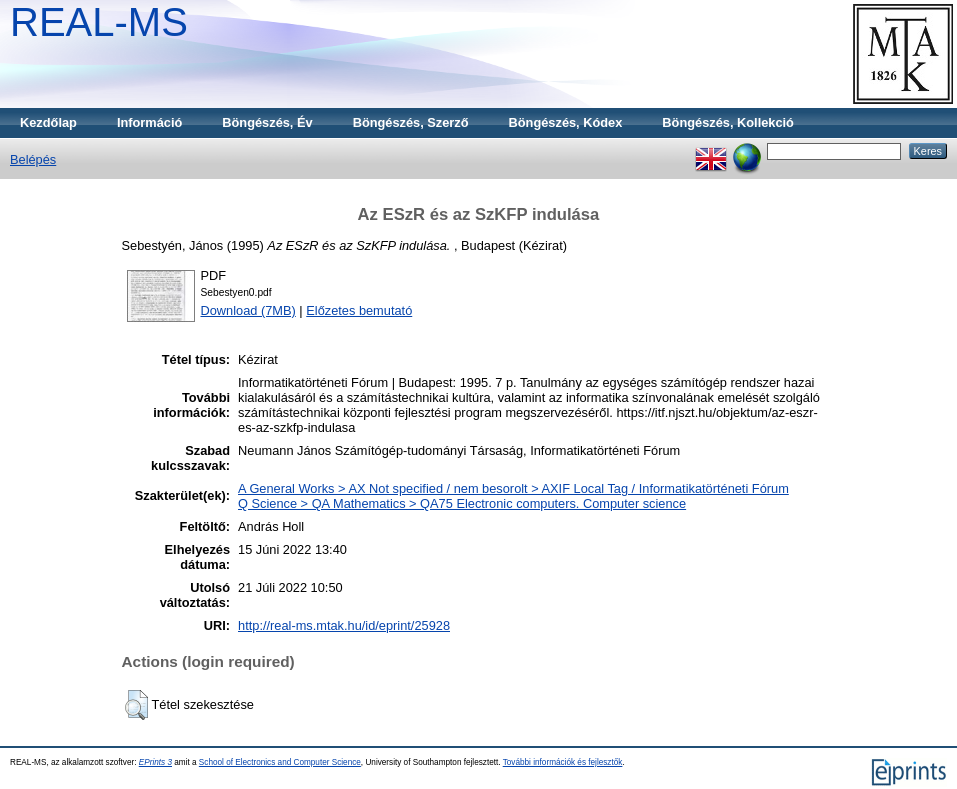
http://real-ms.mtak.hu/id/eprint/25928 (344, 625)
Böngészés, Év (267, 122)
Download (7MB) (248, 310)
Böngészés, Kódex (566, 122)
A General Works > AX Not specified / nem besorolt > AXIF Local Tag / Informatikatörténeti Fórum (513, 488)
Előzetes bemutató (359, 310)
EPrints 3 (155, 762)
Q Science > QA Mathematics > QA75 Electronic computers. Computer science (462, 503)
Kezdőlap (48, 122)
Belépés (33, 159)
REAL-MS (99, 22)
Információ (149, 122)
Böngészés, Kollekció (728, 122)
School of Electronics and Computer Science (280, 762)
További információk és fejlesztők (563, 762)
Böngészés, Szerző (411, 122)
